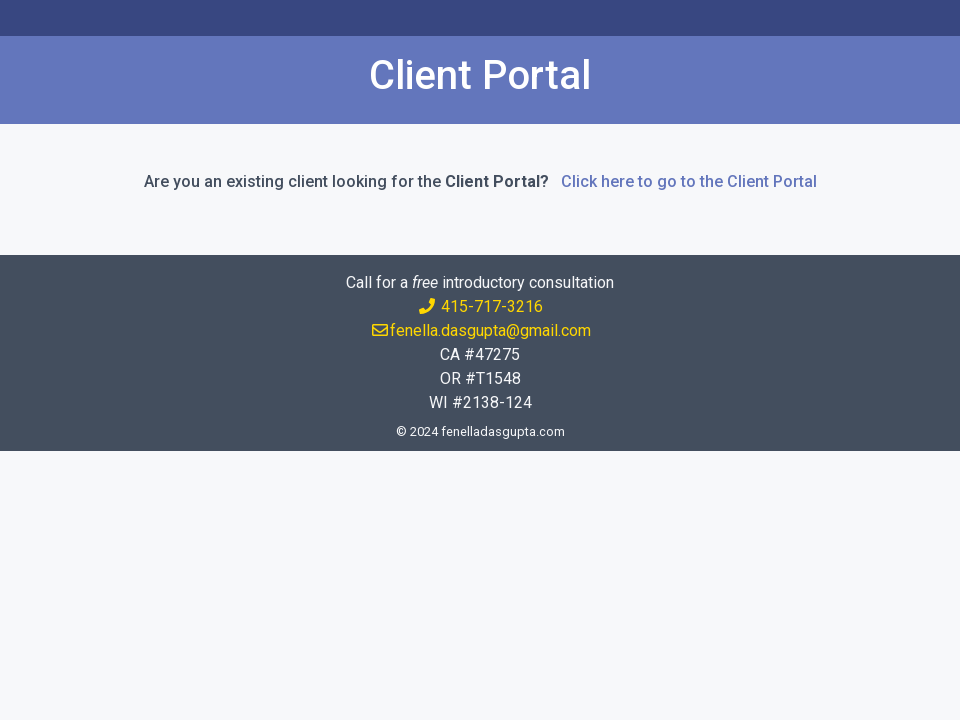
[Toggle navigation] (43, 18)
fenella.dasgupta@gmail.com (480, 330)
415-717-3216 (480, 306)
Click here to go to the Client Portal (689, 181)
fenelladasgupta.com (503, 431)
